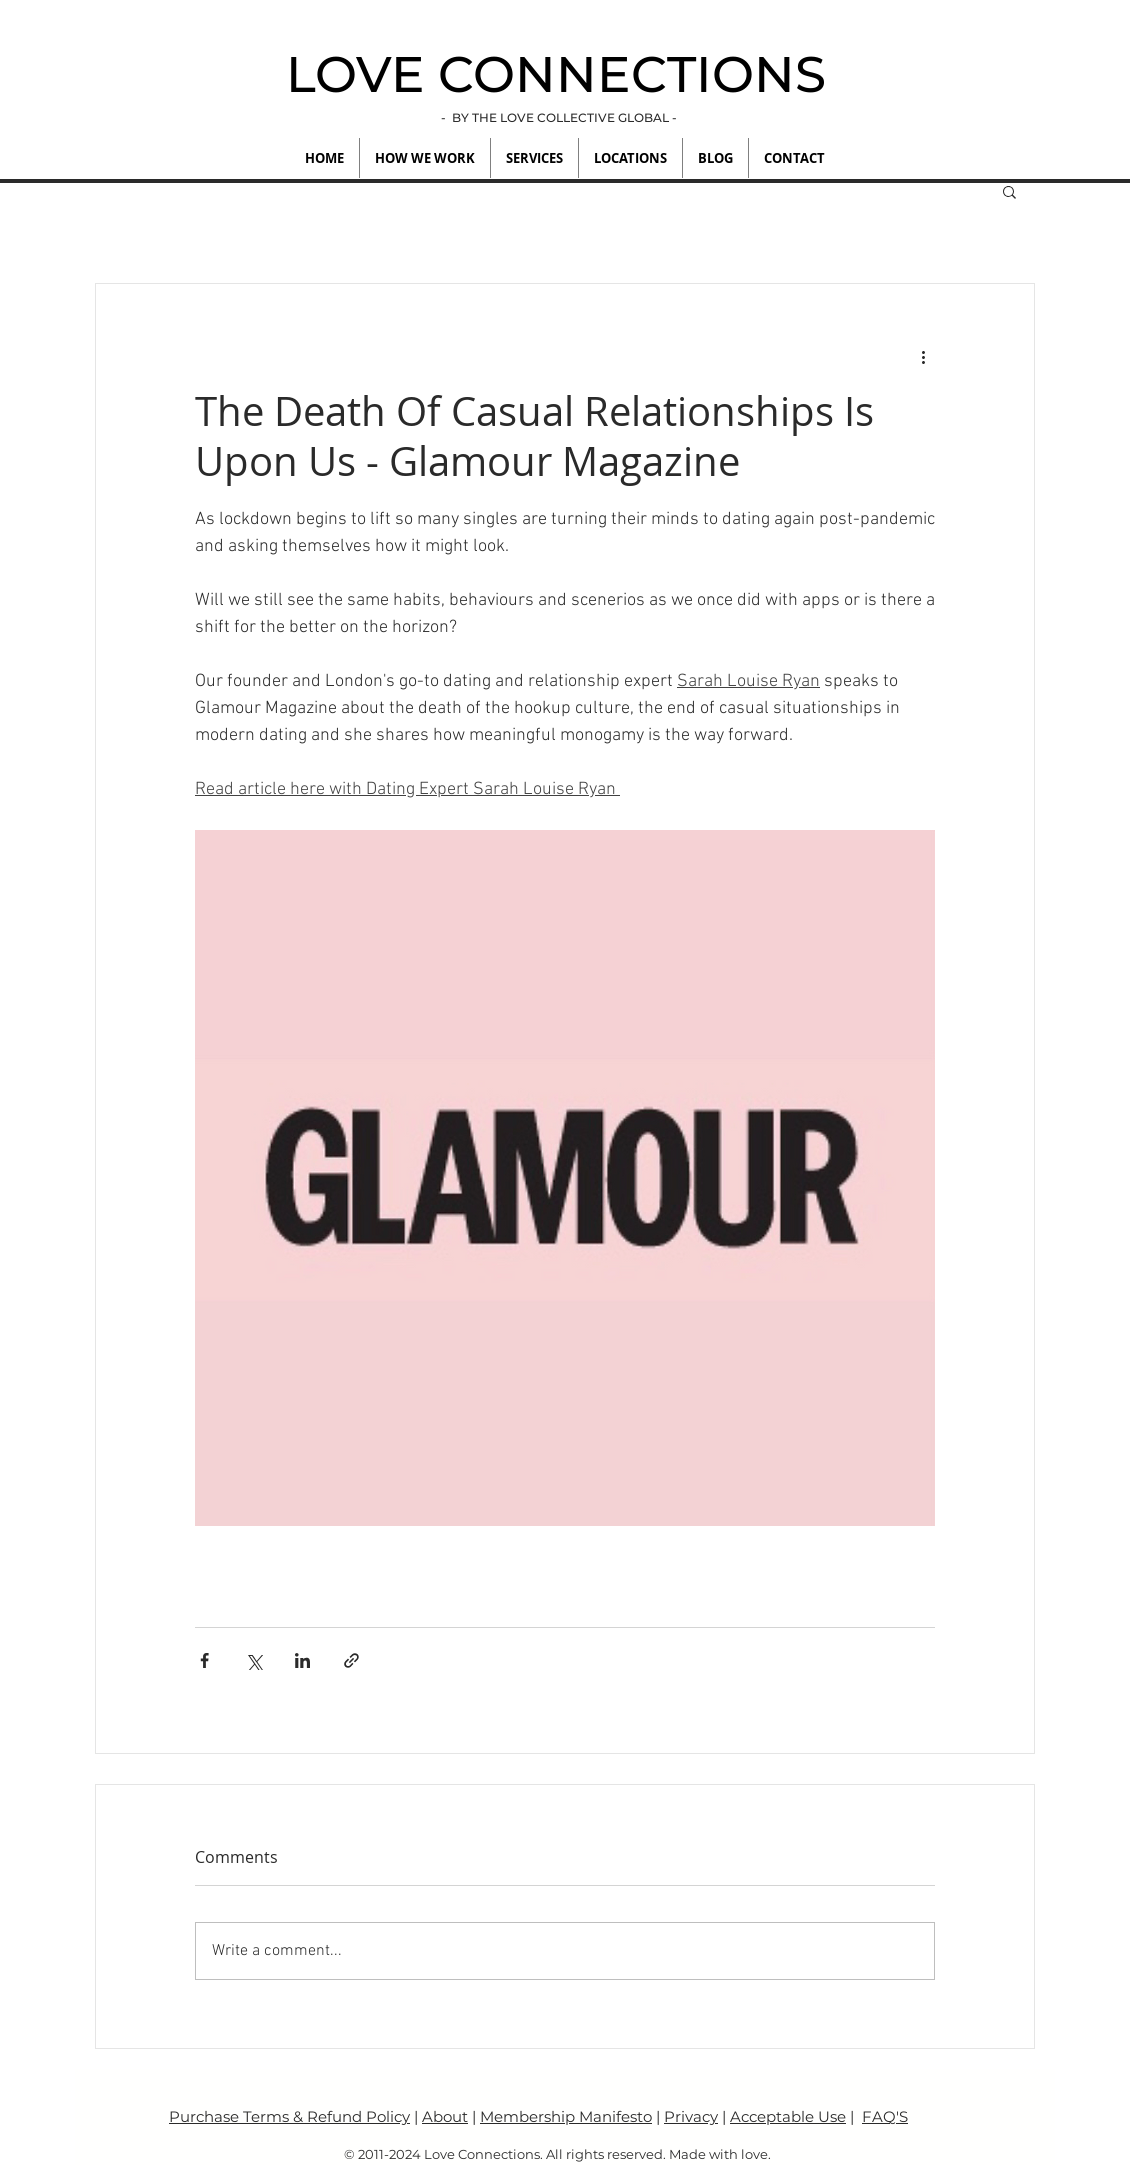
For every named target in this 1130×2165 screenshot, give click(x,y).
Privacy (691, 2116)
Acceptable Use (788, 2116)
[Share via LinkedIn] (302, 1660)
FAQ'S (885, 2116)
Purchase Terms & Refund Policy (289, 2116)
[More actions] (923, 356)
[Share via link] (351, 1660)
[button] (1009, 191)
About (445, 2116)
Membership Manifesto (566, 2116)
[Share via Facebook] (204, 1660)
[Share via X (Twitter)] (253, 1660)
